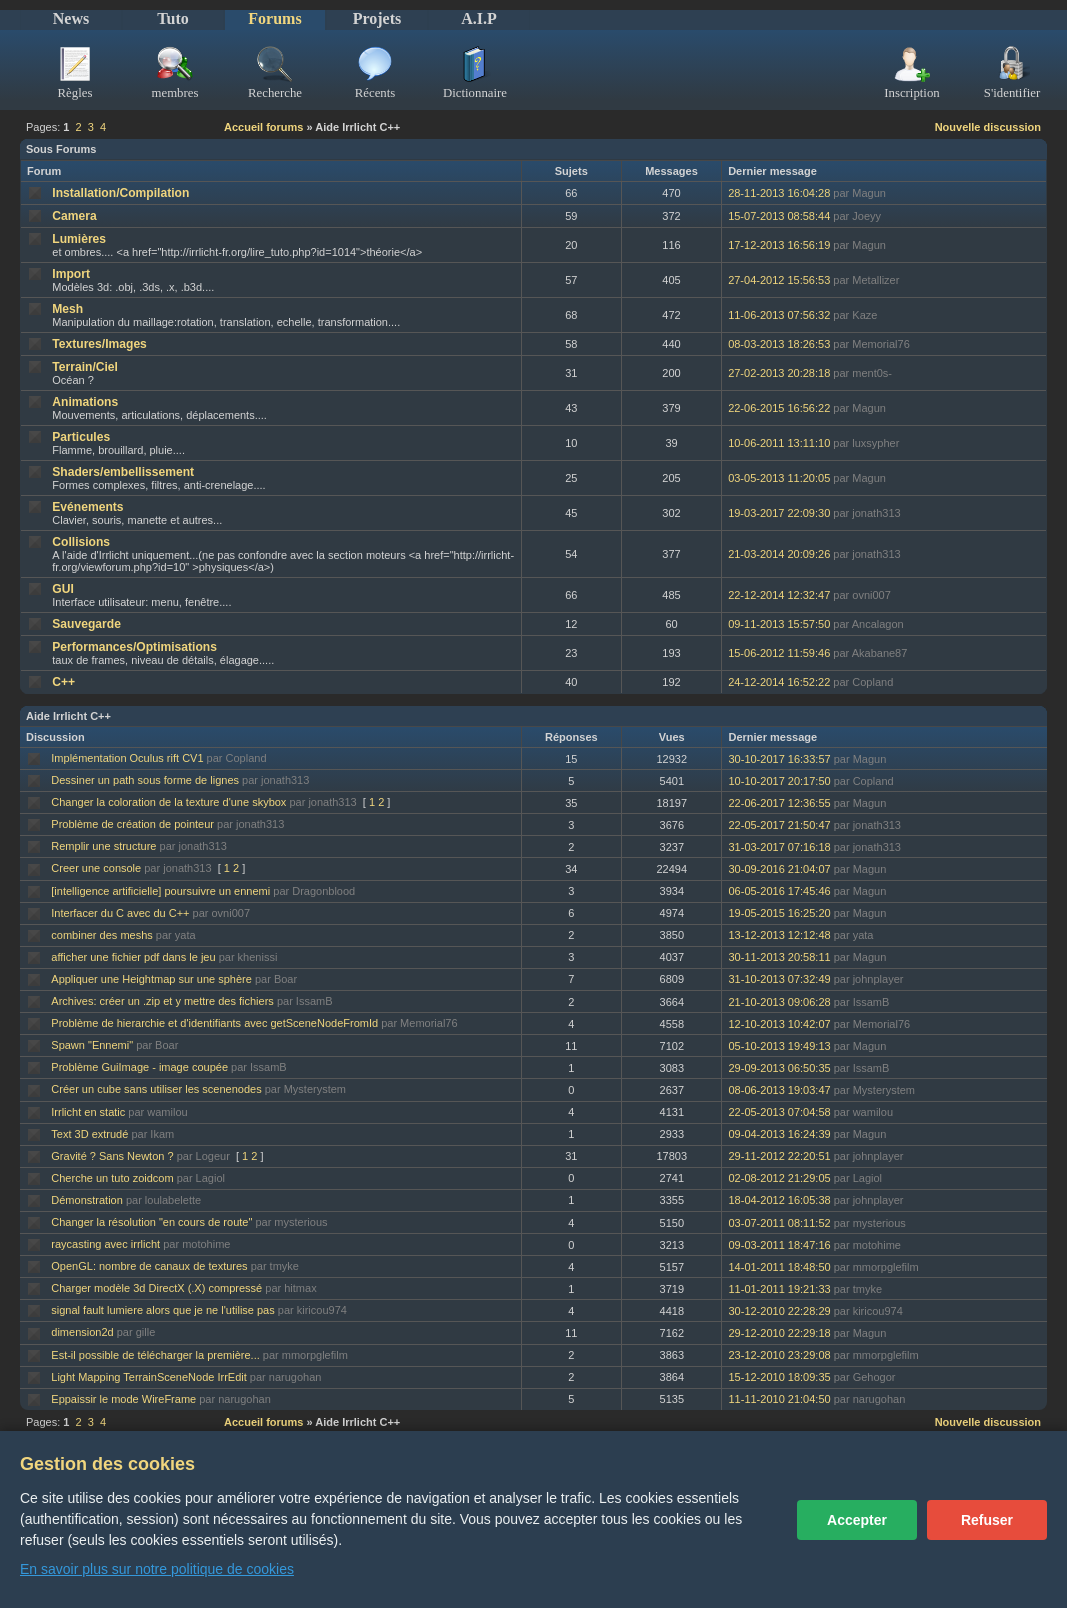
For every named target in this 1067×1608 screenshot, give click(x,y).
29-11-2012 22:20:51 (779, 1156)
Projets (377, 18)
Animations (85, 402)
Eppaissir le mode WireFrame (123, 1399)
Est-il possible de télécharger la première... (155, 1355)
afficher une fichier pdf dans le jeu (133, 957)
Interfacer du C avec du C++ (120, 913)
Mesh (67, 309)
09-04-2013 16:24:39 (779, 1134)
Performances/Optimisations (134, 647)
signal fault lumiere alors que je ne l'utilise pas (162, 1310)
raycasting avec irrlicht (105, 1244)
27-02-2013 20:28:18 (779, 373)
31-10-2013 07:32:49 (779, 979)
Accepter (857, 1520)
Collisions (81, 542)
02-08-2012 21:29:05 (779, 1178)
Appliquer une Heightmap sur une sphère (151, 979)
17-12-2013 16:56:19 (779, 245)
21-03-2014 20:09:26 (779, 554)
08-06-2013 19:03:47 (779, 1090)
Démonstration (87, 1200)
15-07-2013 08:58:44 (779, 216)
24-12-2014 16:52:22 (779, 682)
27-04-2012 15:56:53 (779, 280)
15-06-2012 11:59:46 (779, 653)
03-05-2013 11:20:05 (779, 478)
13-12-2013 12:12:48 (779, 935)
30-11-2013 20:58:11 (779, 957)
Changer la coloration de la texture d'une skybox (168, 802)
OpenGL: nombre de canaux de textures (149, 1266)
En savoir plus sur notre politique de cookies (157, 1569)
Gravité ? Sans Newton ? (112, 1156)
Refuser (987, 1520)
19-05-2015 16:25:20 (779, 913)
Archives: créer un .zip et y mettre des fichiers (162, 1001)
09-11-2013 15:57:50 (779, 624)
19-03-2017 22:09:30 (779, 513)
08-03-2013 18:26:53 (779, 344)
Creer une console (96, 868)
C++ (63, 682)
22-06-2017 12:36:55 (779, 803)
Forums (274, 18)
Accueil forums (263, 127)
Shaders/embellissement (123, 472)
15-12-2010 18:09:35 (779, 1377)
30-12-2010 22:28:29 (779, 1311)
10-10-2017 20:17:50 (779, 781)
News (71, 18)
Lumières (79, 239)
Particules (81, 437)
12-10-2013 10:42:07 (779, 1024)
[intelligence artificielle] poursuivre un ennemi (160, 891)
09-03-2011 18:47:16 (779, 1245)
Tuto (172, 18)
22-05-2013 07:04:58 (779, 1112)
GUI (63, 589)
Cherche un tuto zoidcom (112, 1178)
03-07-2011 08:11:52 (779, 1223)
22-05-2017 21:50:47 (779, 825)
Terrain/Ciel (85, 367)
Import (71, 274)
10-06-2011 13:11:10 (779, 443)
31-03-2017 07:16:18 (779, 847)
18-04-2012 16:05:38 (779, 1200)
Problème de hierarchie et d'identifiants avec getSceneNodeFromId (214, 1023)
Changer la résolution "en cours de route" (151, 1222)
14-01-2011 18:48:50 (779, 1267)
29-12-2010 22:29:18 (779, 1333)
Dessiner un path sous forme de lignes (145, 780)
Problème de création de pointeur (132, 824)
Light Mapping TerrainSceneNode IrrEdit (148, 1377)
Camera (74, 216)
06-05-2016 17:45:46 (779, 891)
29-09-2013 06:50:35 (779, 1068)
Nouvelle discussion (988, 127)
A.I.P (479, 18)
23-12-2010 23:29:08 (779, 1355)
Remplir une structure (103, 846)
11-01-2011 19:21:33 (779, 1289)
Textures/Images (99, 344)
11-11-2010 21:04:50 (779, 1399)
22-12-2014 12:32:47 (779, 595)
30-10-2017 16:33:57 (779, 759)
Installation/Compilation (120, 193)
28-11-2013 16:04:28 (779, 193)
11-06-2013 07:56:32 (779, 315)
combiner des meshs (102, 935)
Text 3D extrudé (89, 1134)
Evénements (87, 507)
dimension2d (82, 1332)
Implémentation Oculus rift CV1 (127, 758)
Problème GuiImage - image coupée (139, 1067)
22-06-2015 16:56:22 (779, 408)
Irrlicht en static (88, 1112)
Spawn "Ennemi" (92, 1045)
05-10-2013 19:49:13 (779, 1046)
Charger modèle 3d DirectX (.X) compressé (156, 1288)
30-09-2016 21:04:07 (779, 869)
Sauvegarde (86, 624)
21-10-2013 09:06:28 (779, 1002)
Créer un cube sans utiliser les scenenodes (156, 1089)
